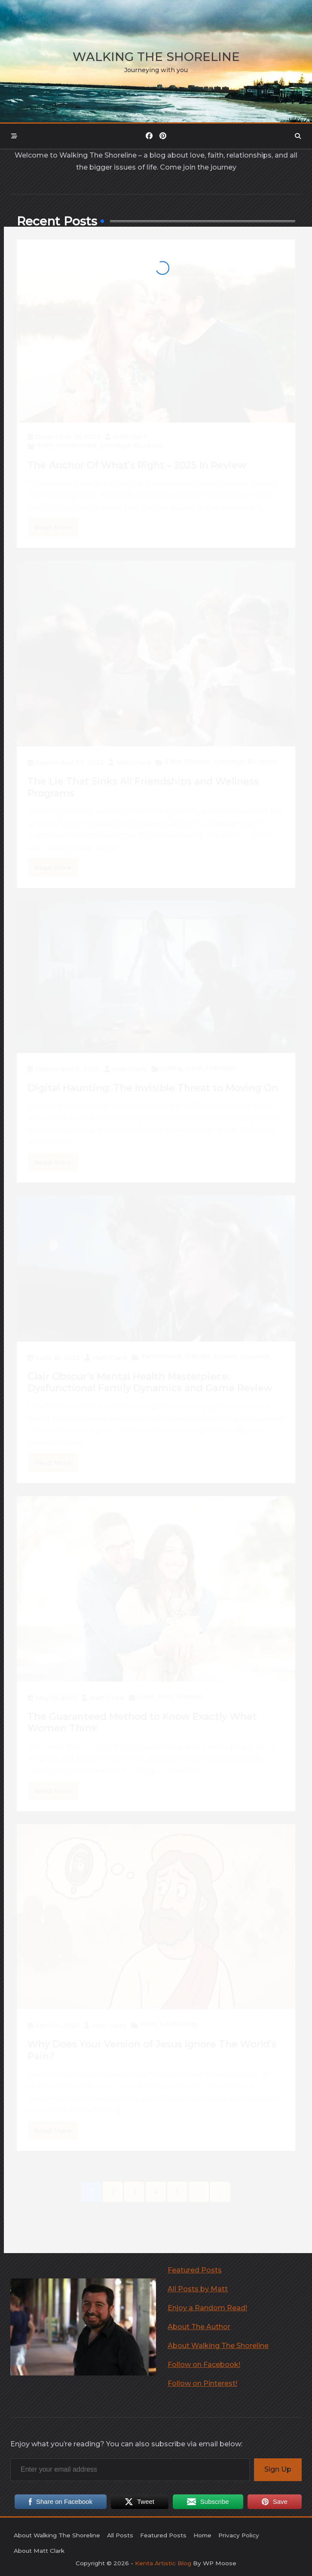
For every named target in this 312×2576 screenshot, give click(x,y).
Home (202, 2535)
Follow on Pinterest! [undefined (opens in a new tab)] (202, 2383)
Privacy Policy (238, 2535)
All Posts (120, 2535)
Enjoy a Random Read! (207, 2308)
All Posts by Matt (198, 2289)
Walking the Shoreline (156, 56)
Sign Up (277, 2469)
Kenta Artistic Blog (163, 2563)
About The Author (199, 2327)
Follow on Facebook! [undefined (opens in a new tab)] (204, 2364)
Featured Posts (195, 2270)
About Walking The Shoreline (218, 2346)
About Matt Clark (39, 2550)
